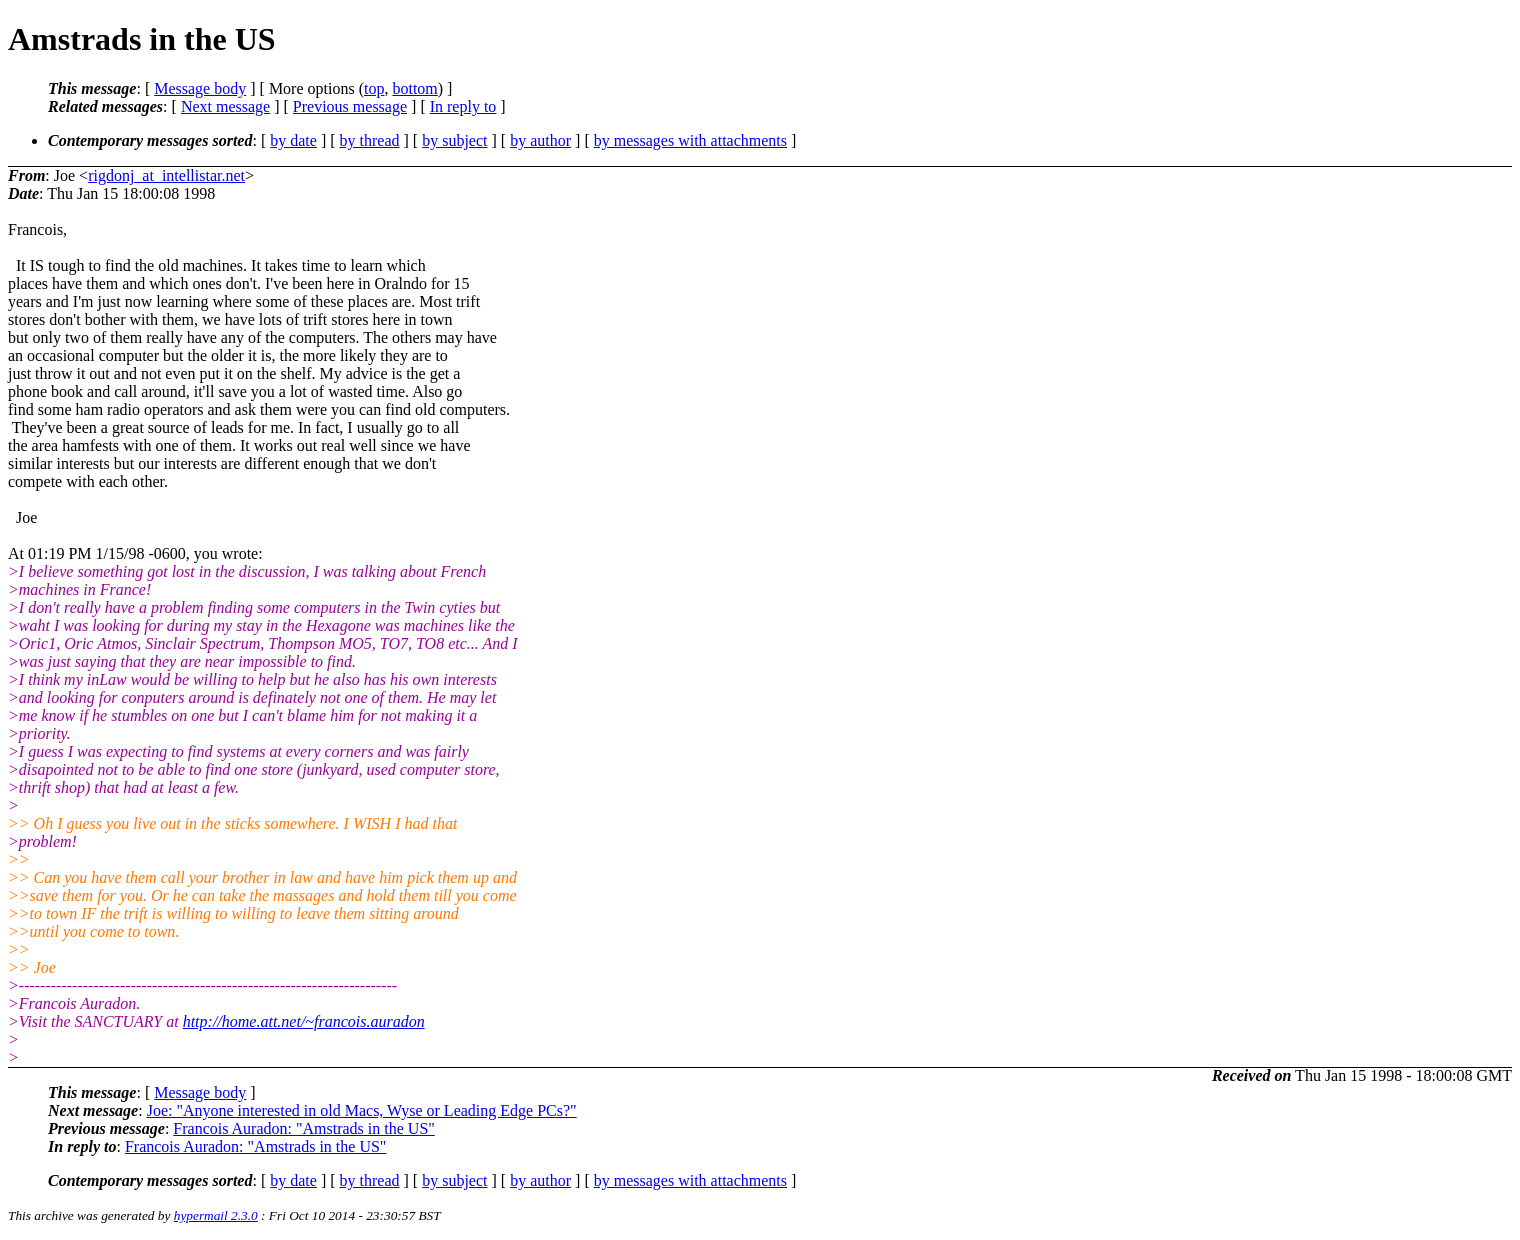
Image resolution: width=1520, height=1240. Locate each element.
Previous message (350, 106)
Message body (200, 88)
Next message (225, 106)
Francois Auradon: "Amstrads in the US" (303, 1128)
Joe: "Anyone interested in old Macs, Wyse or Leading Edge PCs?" (362, 1110)
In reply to (463, 106)
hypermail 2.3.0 (216, 1215)
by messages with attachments (690, 140)
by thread (370, 140)
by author (540, 140)
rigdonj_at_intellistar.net (166, 175)
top (374, 88)
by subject (454, 140)
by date (293, 140)
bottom (414, 88)
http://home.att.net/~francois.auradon (304, 1021)
